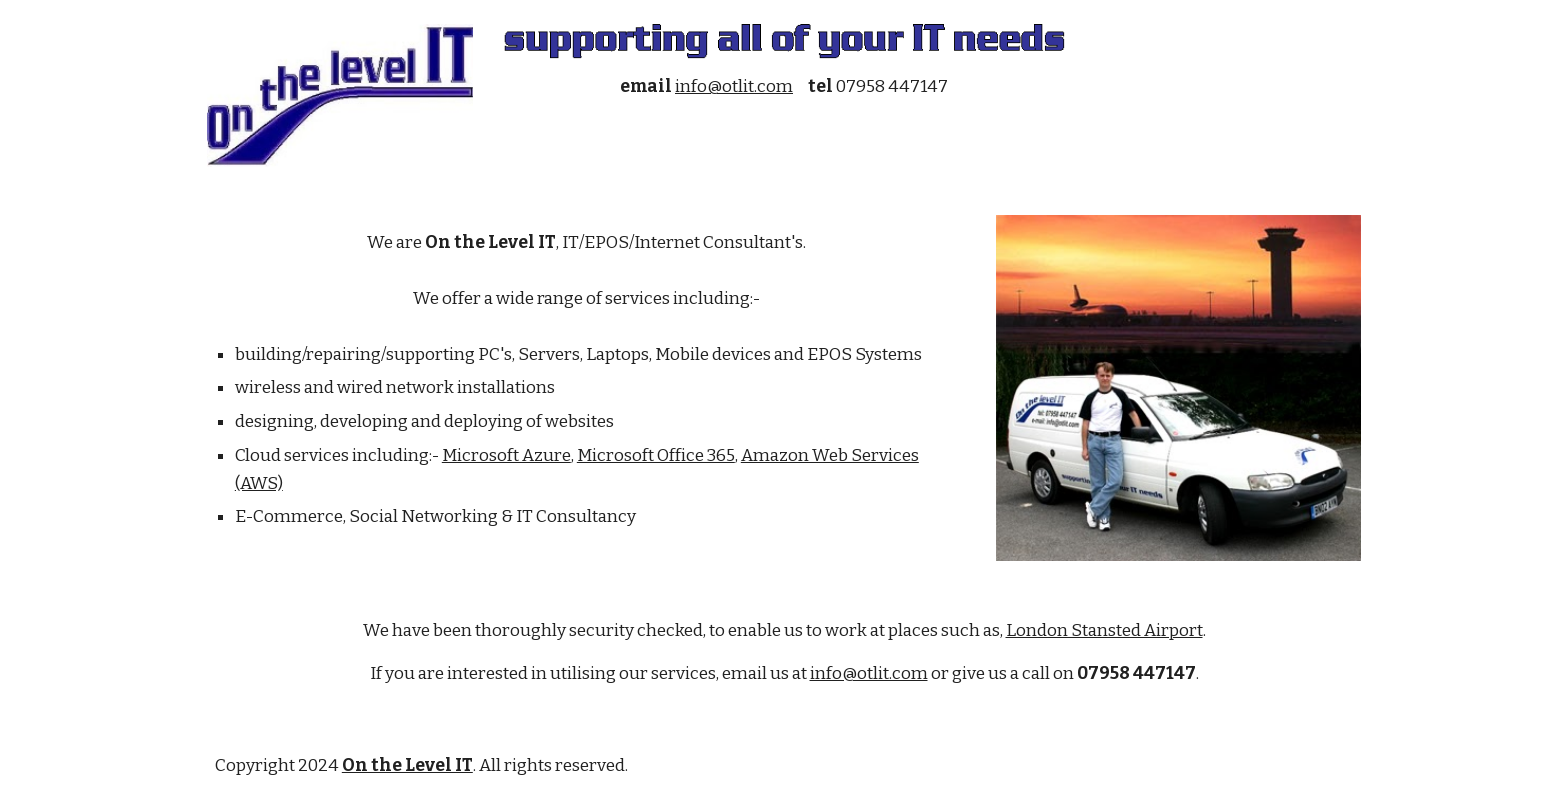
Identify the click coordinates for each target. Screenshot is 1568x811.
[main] (784, 87)
